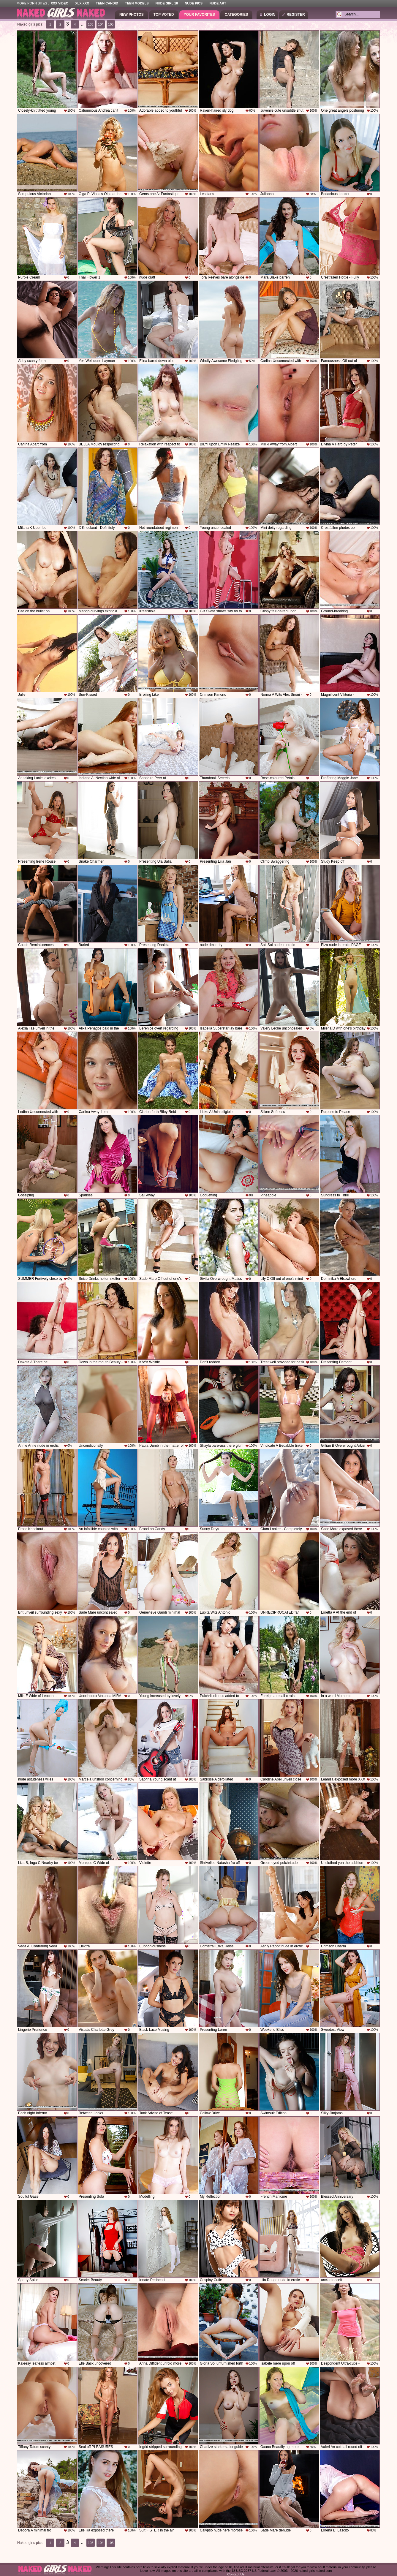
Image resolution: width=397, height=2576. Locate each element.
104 (100, 24)
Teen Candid (107, 3)
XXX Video (59, 3)
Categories (236, 14)
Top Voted (164, 14)
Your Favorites (199, 14)
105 (110, 24)
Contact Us (235, 2574)
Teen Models (136, 3)
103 (90, 24)
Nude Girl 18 (167, 3)
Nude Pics (194, 3)
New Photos (131, 14)
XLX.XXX (82, 3)
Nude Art (217, 3)
